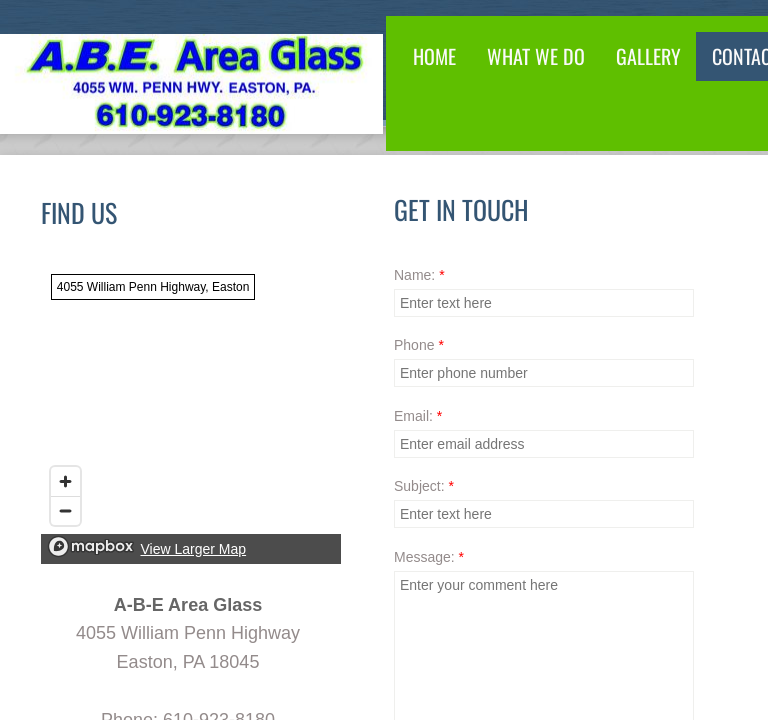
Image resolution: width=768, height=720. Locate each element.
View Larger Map (194, 549)
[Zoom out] (65, 510)
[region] (191, 414)
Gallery (648, 56)
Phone (419, 345)
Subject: (424, 486)
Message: (429, 557)
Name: (419, 275)
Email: (418, 416)
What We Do (536, 56)
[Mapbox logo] (91, 546)
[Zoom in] (65, 481)
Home (434, 56)
